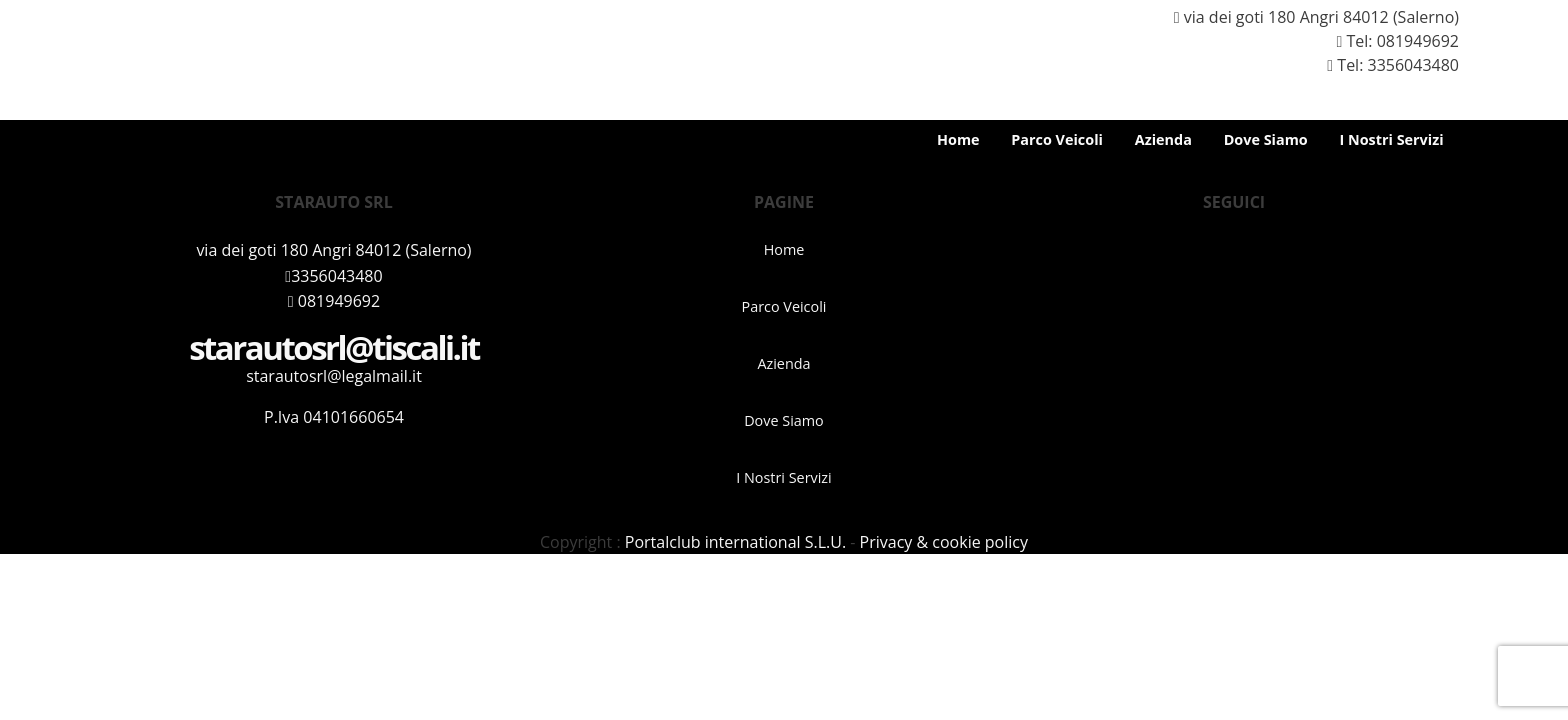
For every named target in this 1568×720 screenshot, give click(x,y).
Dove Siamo (1266, 139)
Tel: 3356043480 (1385, 65)
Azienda (1163, 139)
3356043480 (333, 276)
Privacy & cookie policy (944, 542)
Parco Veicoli (1057, 139)
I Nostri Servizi (1391, 139)
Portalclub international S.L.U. (735, 542)
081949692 (1418, 41)
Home (958, 139)
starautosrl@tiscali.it (334, 347)
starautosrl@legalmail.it (334, 376)
